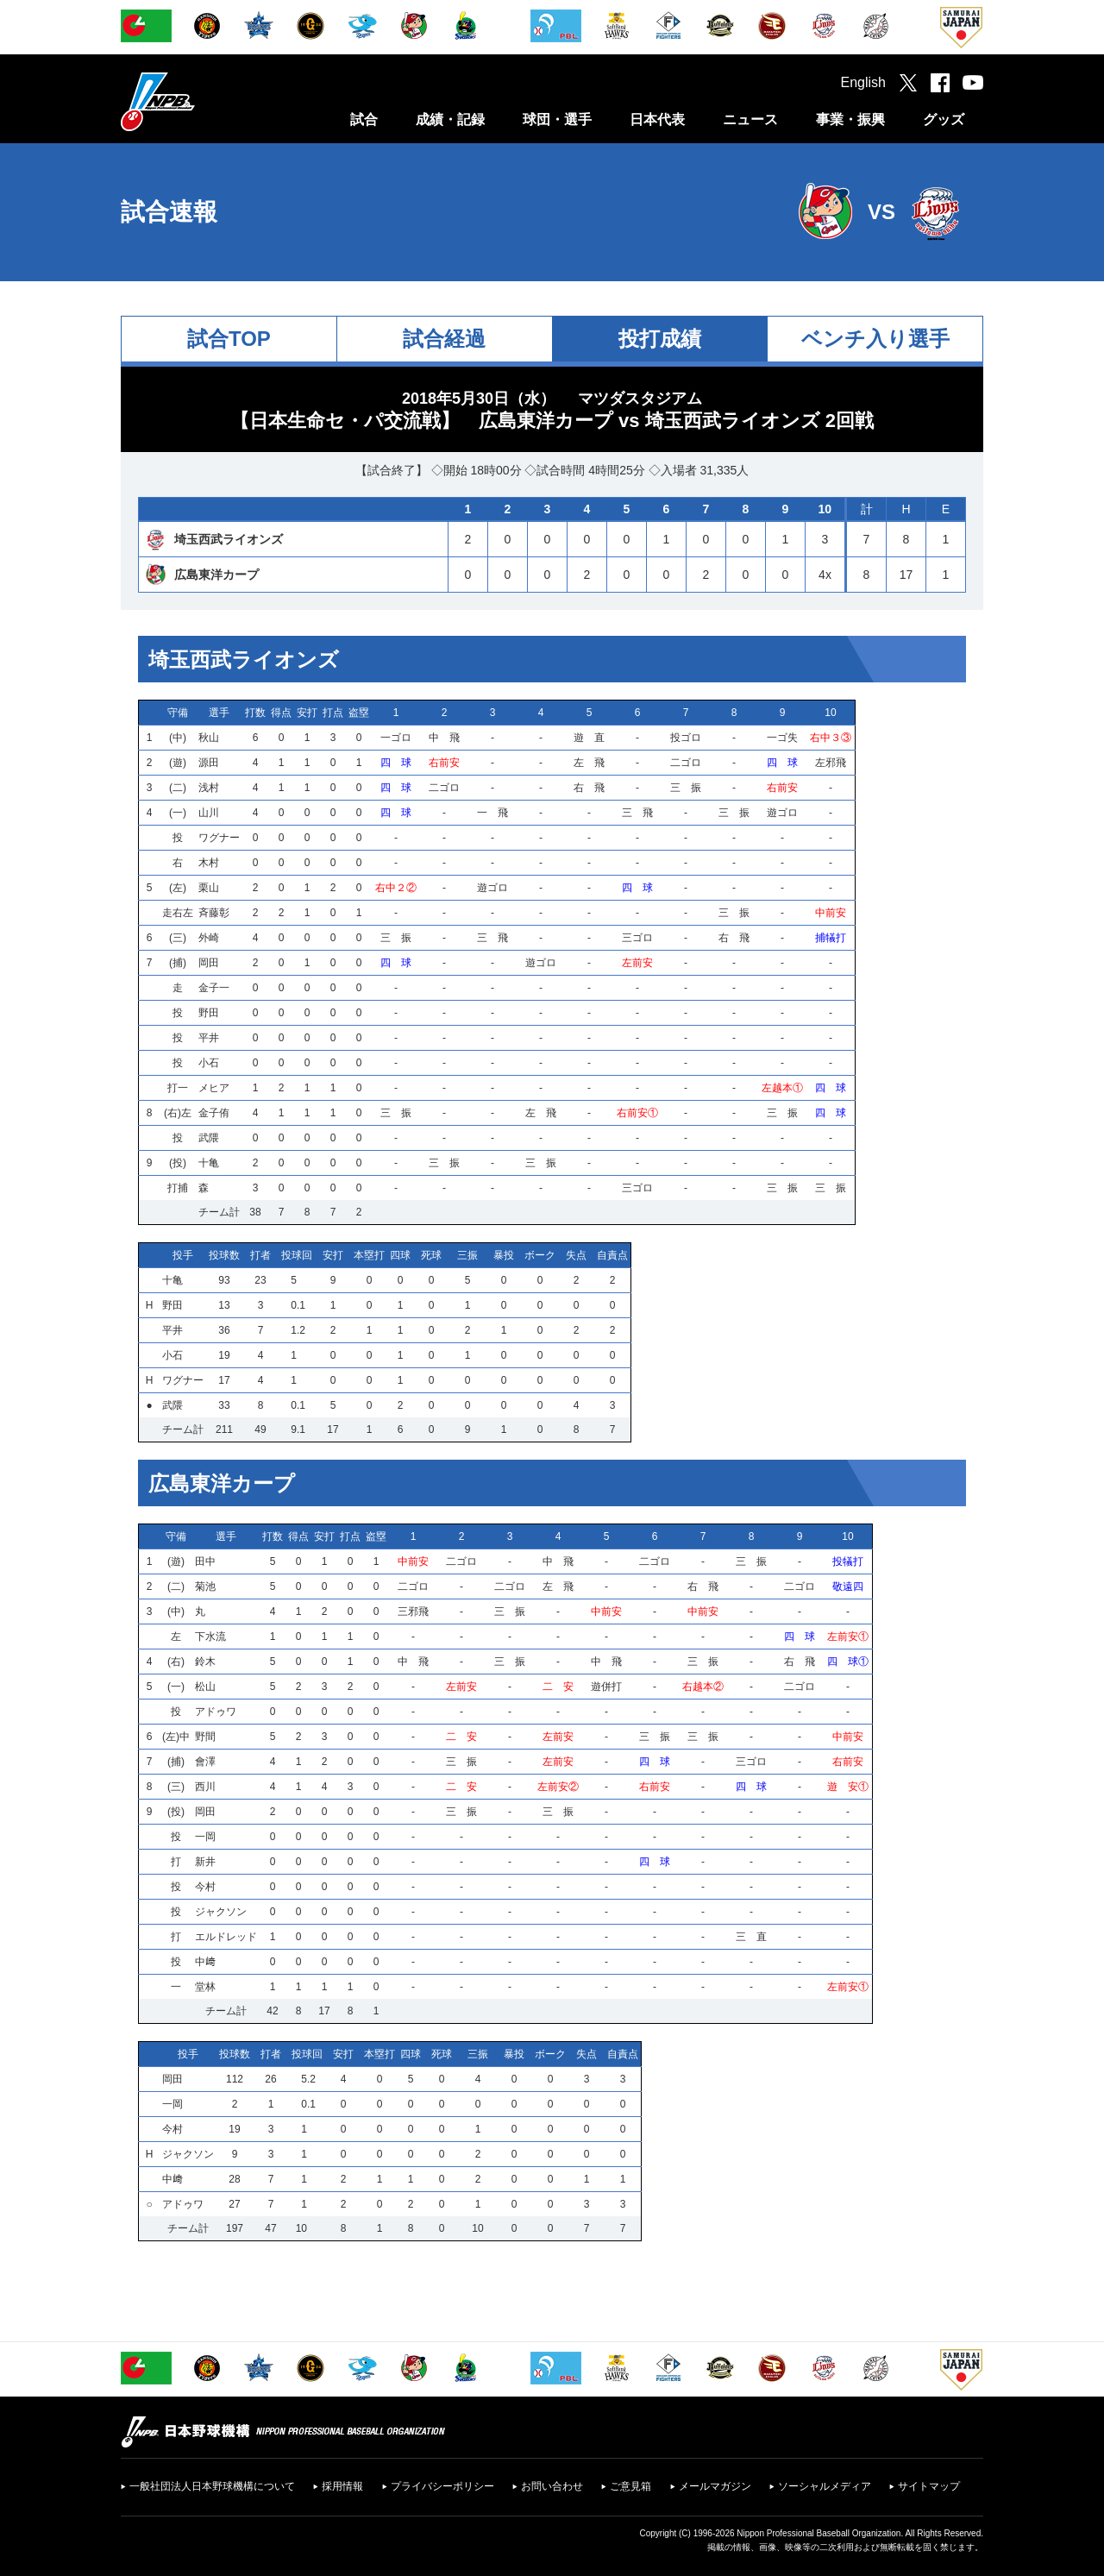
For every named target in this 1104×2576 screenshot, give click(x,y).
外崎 (208, 938)
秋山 (208, 738)
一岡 (205, 1837)
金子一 (213, 988)
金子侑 (213, 1113)
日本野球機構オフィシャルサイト (201, 101)
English (863, 82)
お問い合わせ (552, 2486)
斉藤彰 (213, 913)
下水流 (210, 1636)
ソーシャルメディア (824, 2486)
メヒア (213, 1088)
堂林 (205, 1987)
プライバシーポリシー (442, 2486)
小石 (208, 1063)
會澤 (205, 1762)
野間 (205, 1737)
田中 (205, 1561)
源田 (208, 763)
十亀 (208, 1163)
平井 (208, 1038)
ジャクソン (221, 1912)
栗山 (208, 888)
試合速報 (169, 211)
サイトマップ (929, 2486)
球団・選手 (557, 119)
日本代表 (657, 119)
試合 (364, 119)
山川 (208, 813)
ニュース (750, 119)
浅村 (208, 788)
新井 (205, 1862)
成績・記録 (450, 119)
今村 (205, 1887)
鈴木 (205, 1662)
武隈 (208, 1138)
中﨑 (205, 1962)
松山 (205, 1687)
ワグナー (219, 838)
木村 (208, 863)
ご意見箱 (630, 2486)
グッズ (943, 119)
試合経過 (444, 338)
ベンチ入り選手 (875, 338)
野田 (208, 1013)
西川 (205, 1787)
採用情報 (342, 2486)
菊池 (205, 1586)
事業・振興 (850, 119)
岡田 (208, 963)
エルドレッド (226, 1937)
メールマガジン (715, 2486)
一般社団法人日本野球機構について (212, 2486)
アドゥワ (215, 1712)
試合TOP (229, 338)
